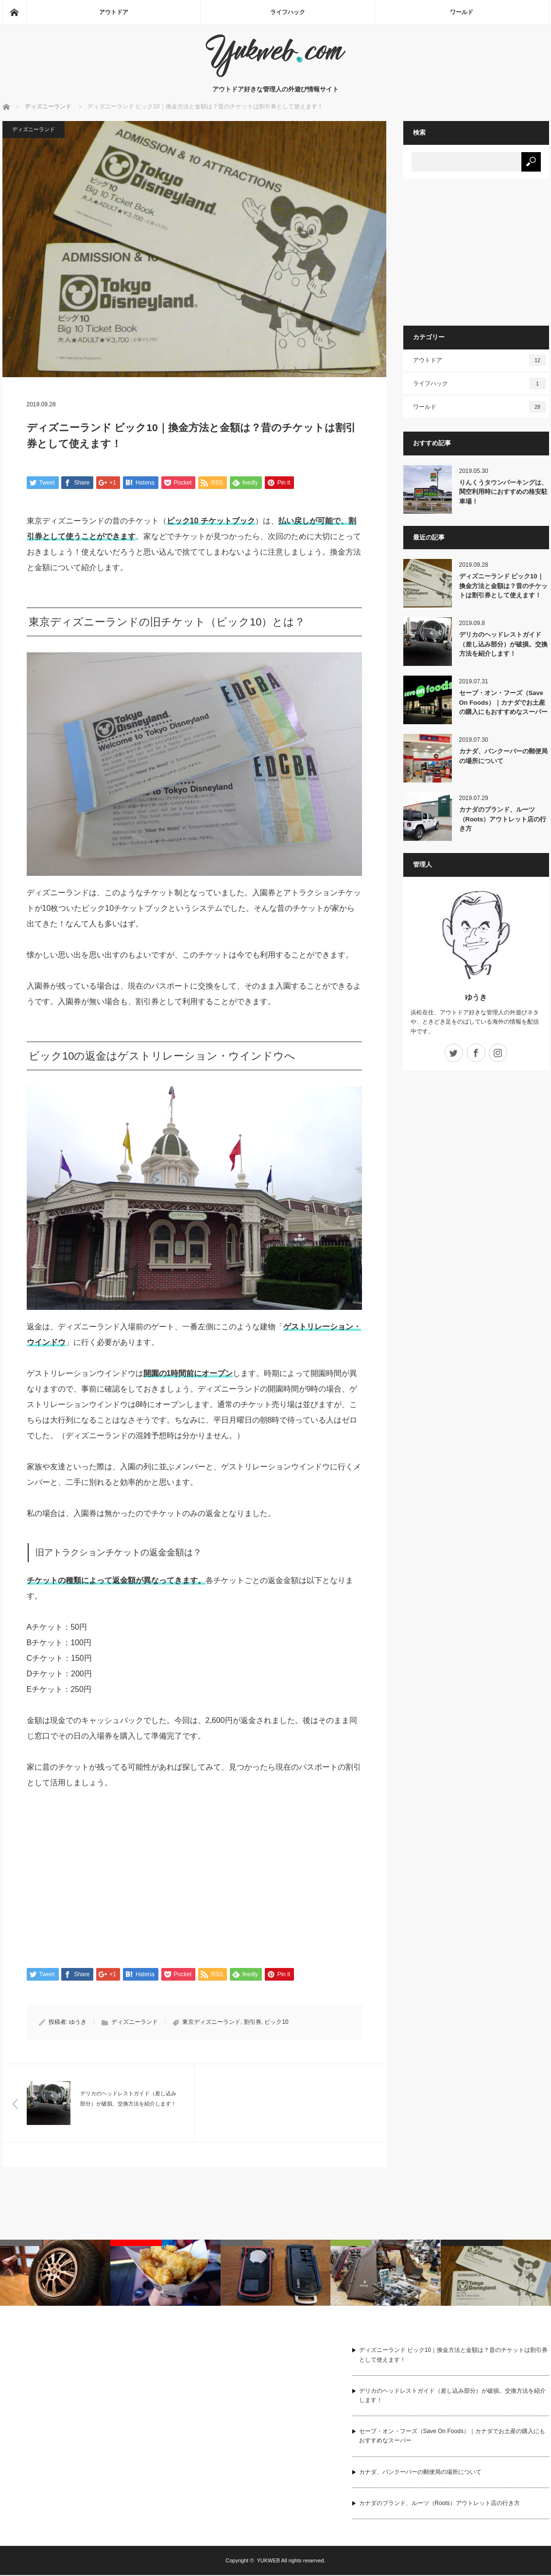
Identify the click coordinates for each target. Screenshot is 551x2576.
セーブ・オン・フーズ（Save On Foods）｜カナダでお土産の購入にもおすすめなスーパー (503, 702)
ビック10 (276, 2022)
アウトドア (113, 12)
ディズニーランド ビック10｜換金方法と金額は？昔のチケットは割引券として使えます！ (503, 586)
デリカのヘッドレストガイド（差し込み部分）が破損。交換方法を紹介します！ (503, 644)
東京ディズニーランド (211, 2022)
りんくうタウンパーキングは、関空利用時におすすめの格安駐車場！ (503, 492)
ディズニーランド (33, 129)
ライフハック (287, 12)
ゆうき (77, 2022)
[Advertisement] (108, 1875)
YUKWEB (268, 2561)
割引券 (252, 2022)
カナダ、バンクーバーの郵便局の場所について (503, 756)
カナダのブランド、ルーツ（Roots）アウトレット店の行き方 (503, 819)
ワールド (461, 12)
